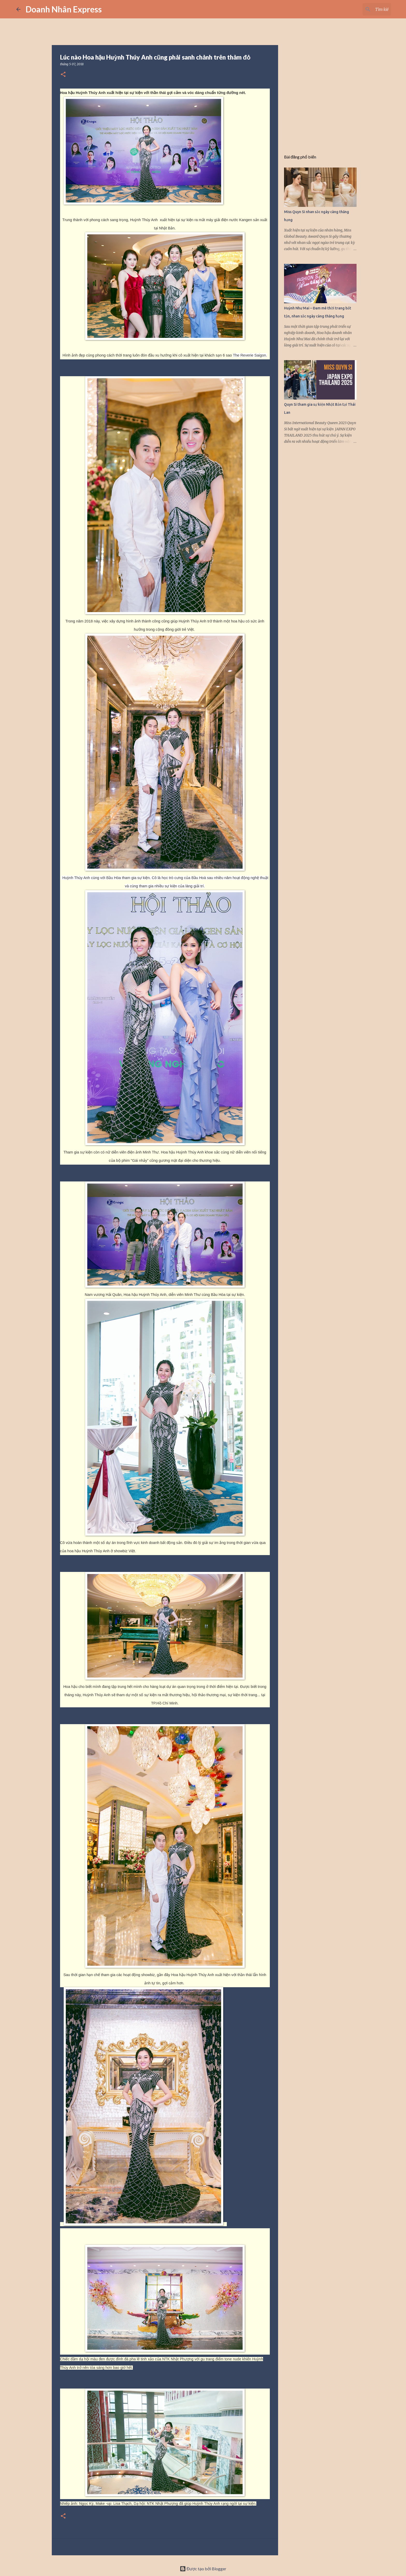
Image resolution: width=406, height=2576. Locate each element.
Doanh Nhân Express (64, 9)
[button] (63, 74)
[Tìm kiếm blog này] (363, 9)
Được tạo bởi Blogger (203, 2568)
